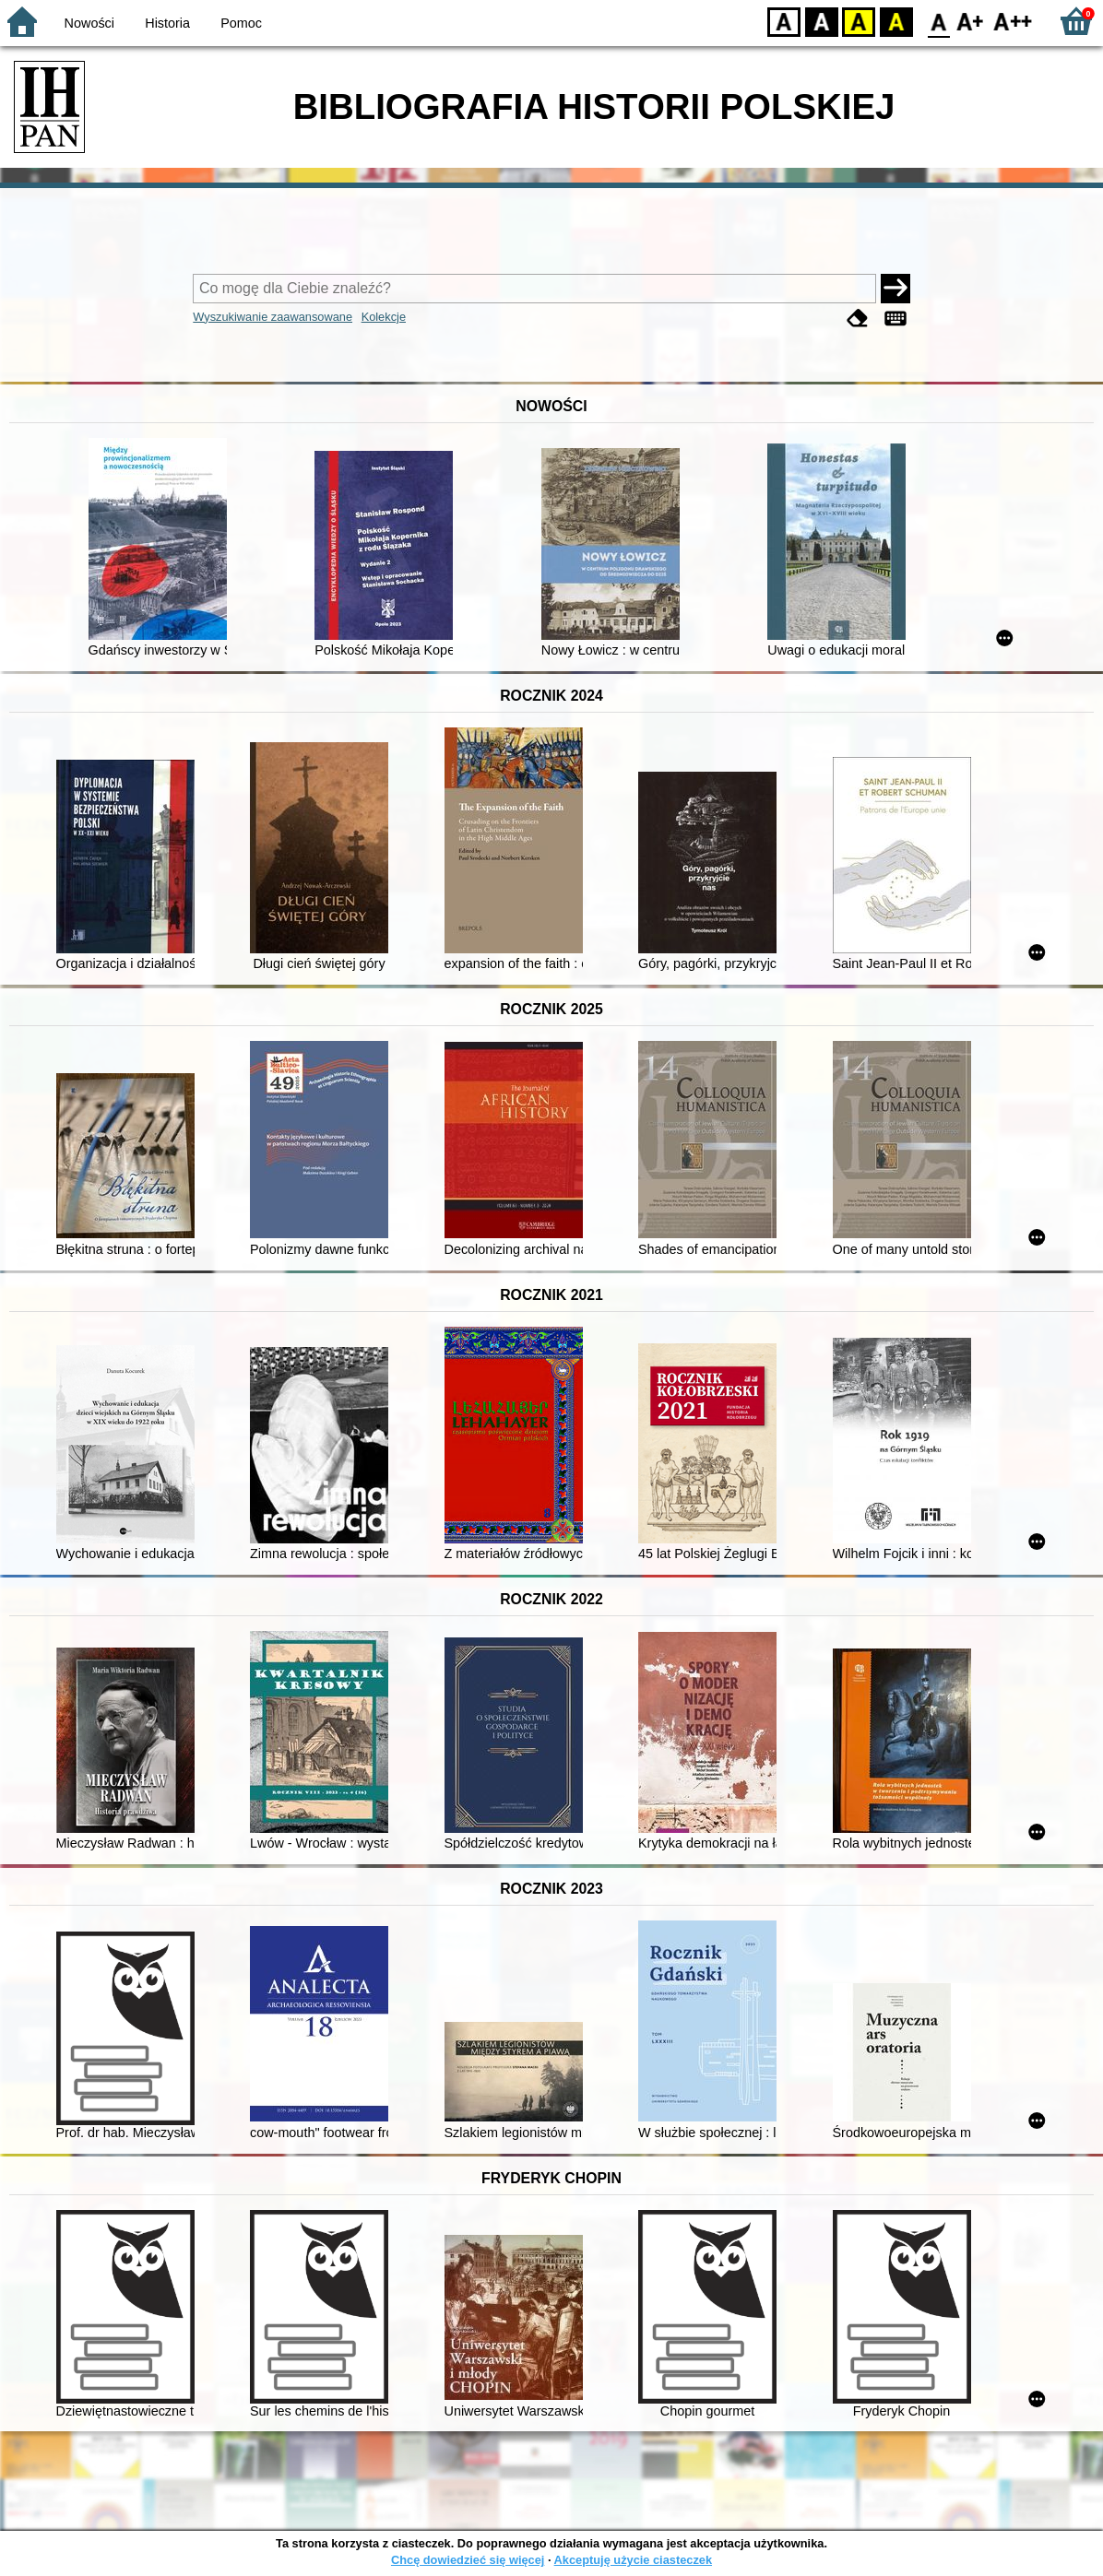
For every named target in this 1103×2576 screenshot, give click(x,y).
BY (896, 21)
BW (822, 21)
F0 (938, 21)
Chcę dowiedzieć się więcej (467, 2560)
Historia (167, 23)
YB (858, 21)
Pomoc (241, 23)
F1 (970, 21)
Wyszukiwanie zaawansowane (272, 317)
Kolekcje (384, 317)
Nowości (89, 23)
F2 (1013, 21)
